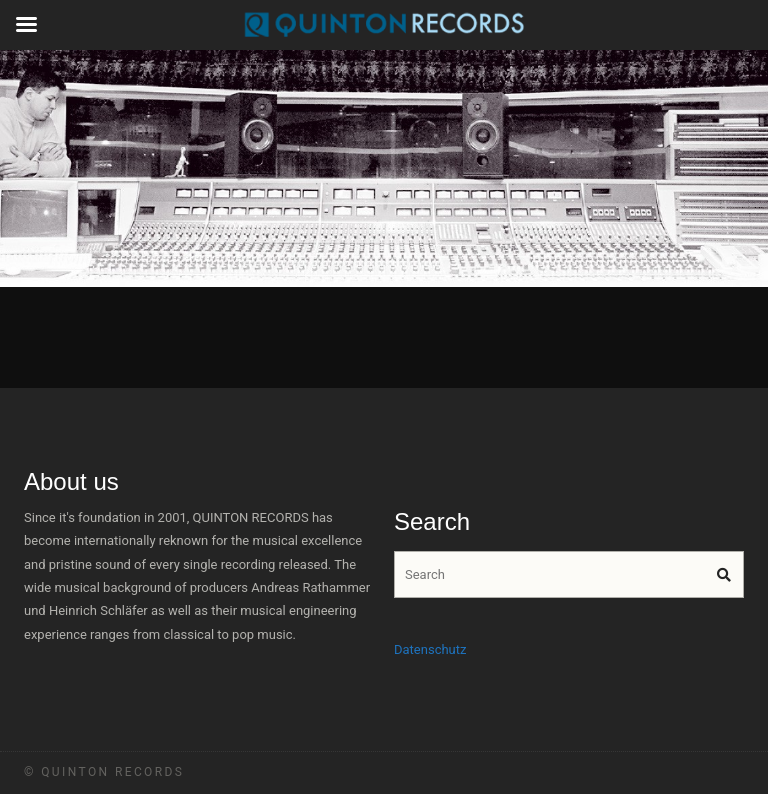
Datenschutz (430, 649)
